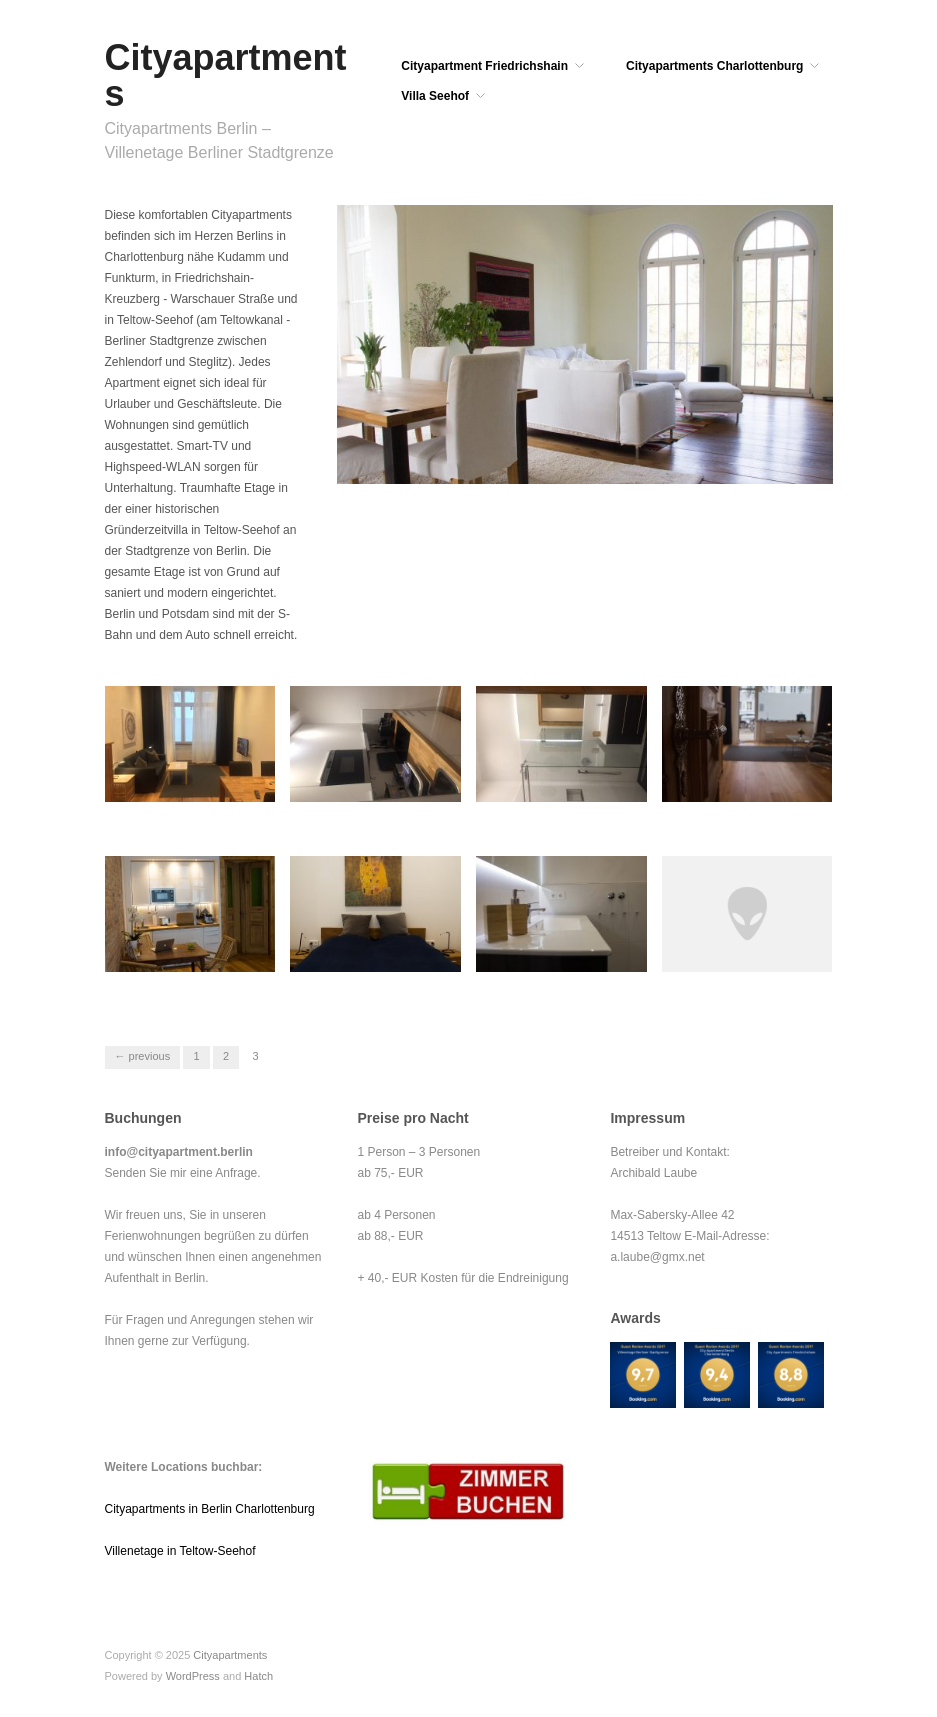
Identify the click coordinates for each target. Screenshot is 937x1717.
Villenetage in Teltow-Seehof (180, 1551)
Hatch (258, 1676)
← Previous (143, 1056)
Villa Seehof (435, 96)
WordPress (193, 1676)
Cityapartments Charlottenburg (714, 66)
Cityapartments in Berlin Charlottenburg (210, 1509)
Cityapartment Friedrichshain (484, 66)
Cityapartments (226, 75)
